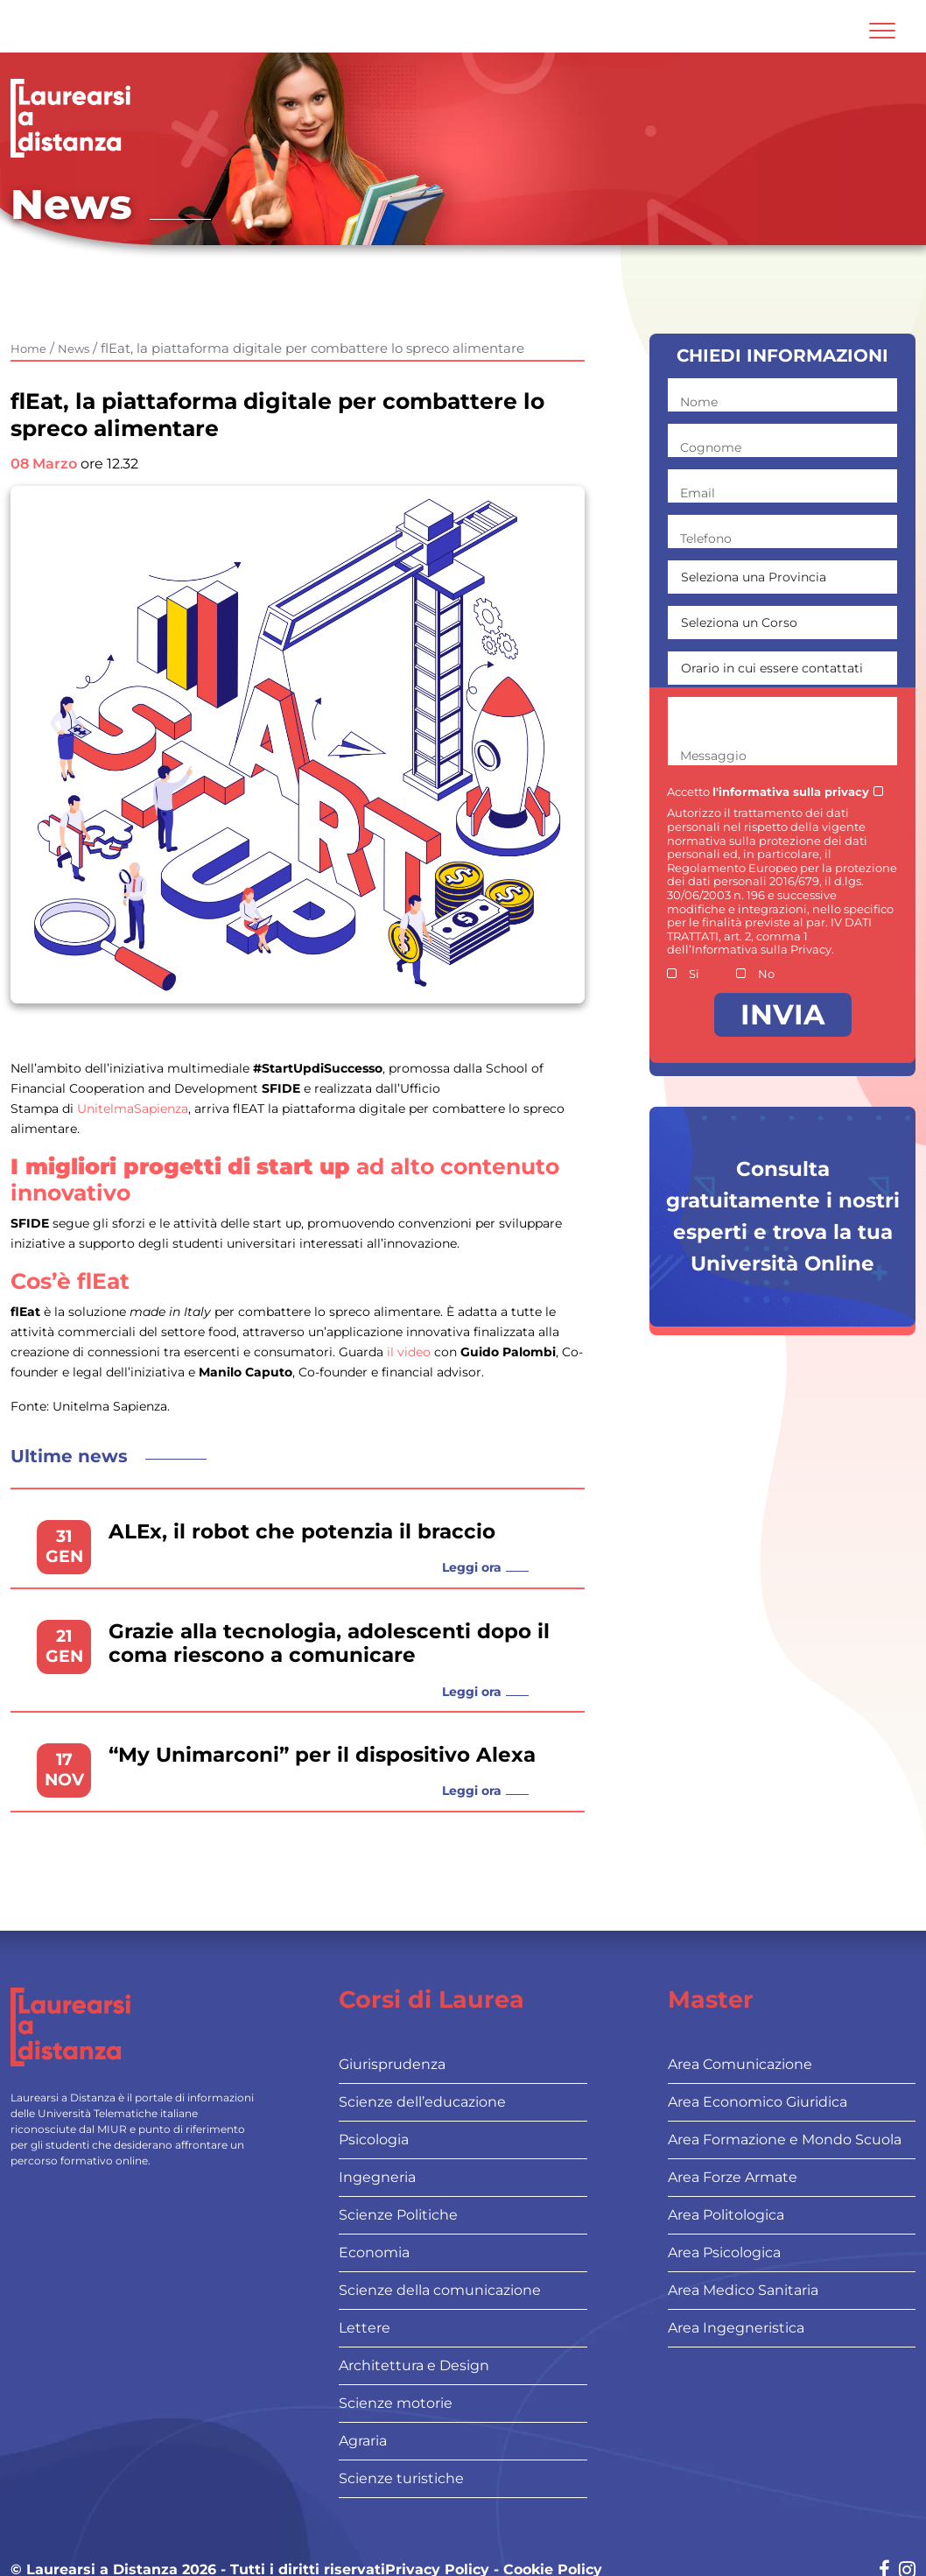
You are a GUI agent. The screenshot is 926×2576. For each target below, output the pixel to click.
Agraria (363, 2440)
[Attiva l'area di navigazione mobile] (882, 30)
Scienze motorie (395, 2403)
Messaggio (713, 756)
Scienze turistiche (401, 2478)
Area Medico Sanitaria (743, 2290)
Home (28, 348)
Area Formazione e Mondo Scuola (784, 2139)
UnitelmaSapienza (132, 1108)
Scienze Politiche (398, 2214)
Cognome (710, 447)
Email (697, 493)
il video (409, 1352)
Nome (699, 402)
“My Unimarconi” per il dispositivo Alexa (322, 1755)
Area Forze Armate (732, 2177)
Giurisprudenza (392, 2064)
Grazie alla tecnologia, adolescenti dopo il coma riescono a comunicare (329, 1644)
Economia (374, 2252)
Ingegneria (377, 2177)
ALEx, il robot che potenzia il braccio (302, 1532)
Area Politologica (726, 2214)
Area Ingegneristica (736, 2327)
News (73, 348)
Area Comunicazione (740, 2064)
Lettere (364, 2327)
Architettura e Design (414, 2365)
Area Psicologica (724, 2252)
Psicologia (374, 2139)
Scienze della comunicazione (440, 2290)
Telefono (706, 538)
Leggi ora (472, 1567)
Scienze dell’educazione (422, 2102)
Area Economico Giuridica (757, 2102)
